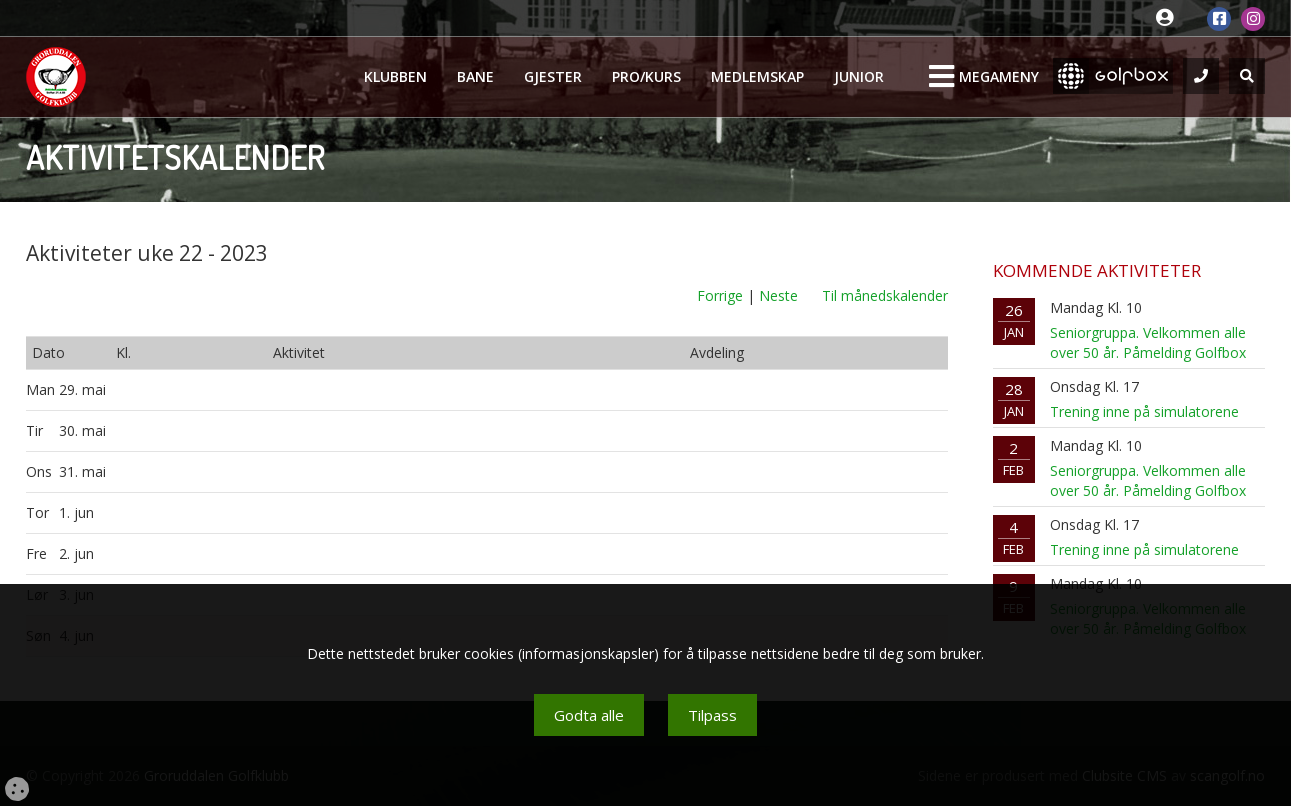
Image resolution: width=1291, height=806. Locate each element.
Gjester (553, 76)
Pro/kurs (646, 76)
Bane (475, 76)
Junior (859, 76)
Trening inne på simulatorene (1144, 411)
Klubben (395, 76)
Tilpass (712, 715)
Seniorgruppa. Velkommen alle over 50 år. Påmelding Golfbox (1148, 342)
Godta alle (589, 715)
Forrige (720, 295)
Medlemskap (757, 76)
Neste (778, 295)
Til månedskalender (885, 295)
